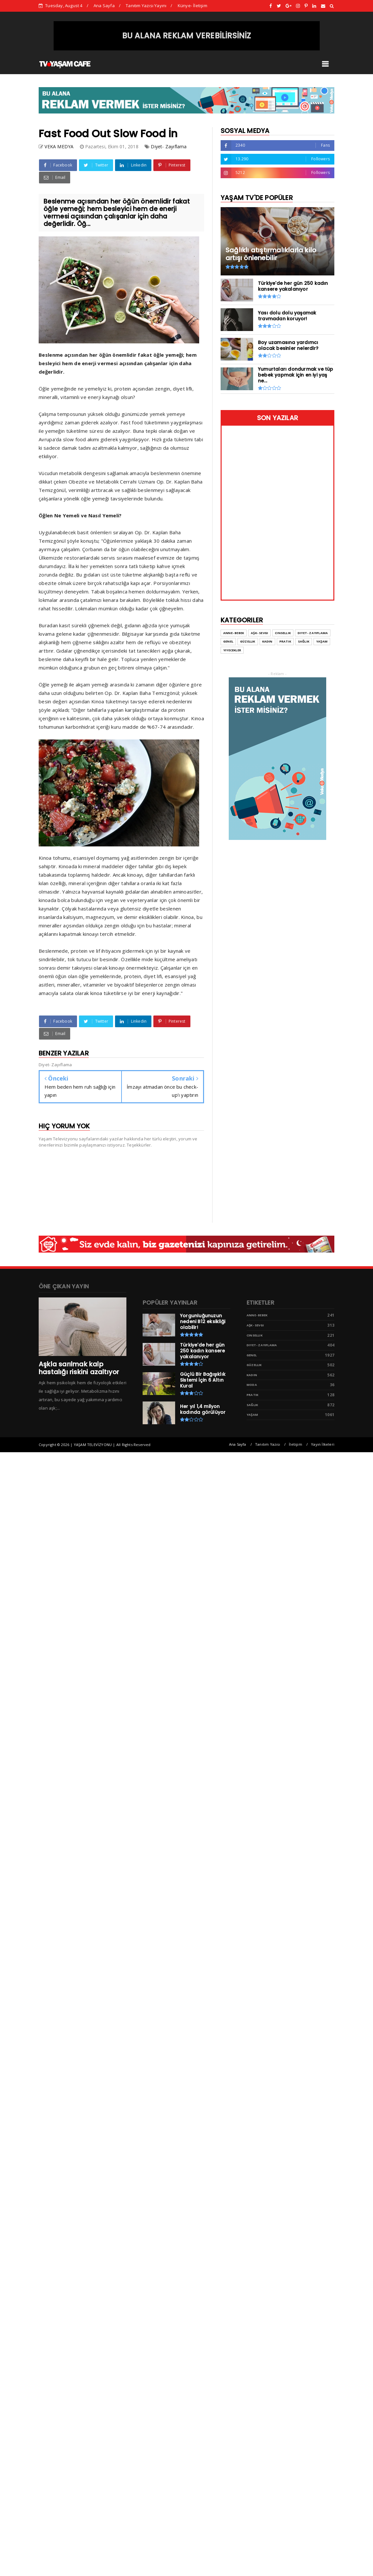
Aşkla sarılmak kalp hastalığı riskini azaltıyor (79, 1368)
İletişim (295, 1444)
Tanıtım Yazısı (267, 1444)
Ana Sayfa (104, 5)
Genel (252, 1355)
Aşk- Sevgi (255, 1325)
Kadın (252, 1375)
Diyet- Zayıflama (168, 146)
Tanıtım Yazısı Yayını (146, 5)
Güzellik (254, 1365)
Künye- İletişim (192, 5)
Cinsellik (255, 1335)
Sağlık (252, 1405)
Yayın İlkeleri (322, 1444)
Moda (252, 1385)
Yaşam (252, 1415)
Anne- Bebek (257, 1315)
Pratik (252, 1395)
